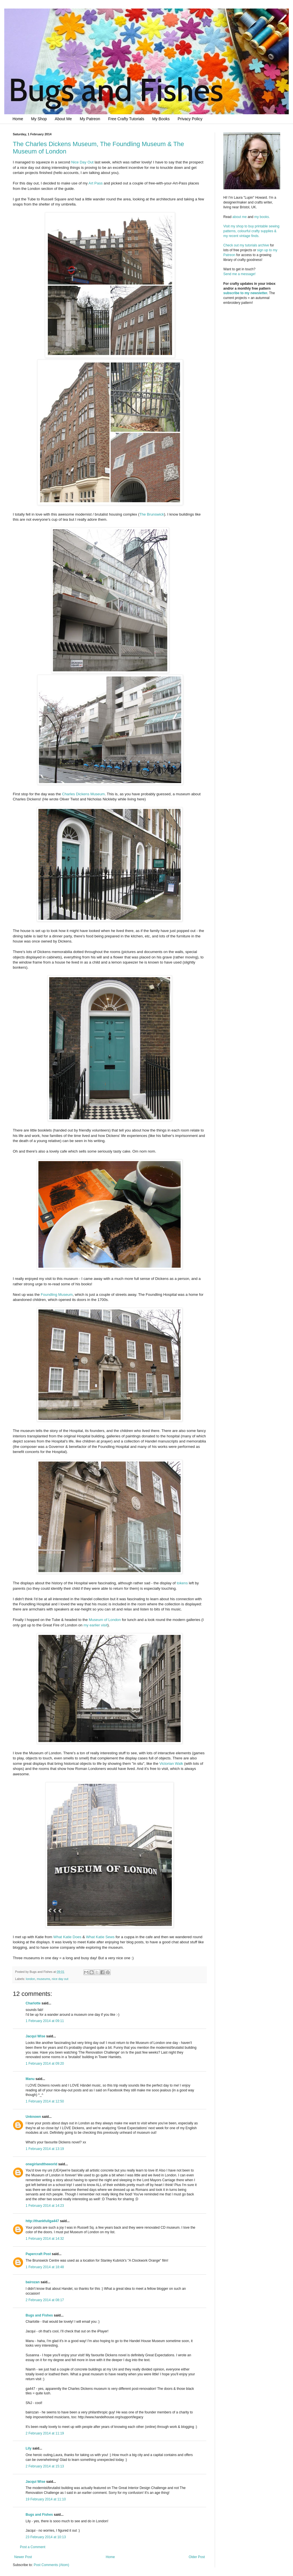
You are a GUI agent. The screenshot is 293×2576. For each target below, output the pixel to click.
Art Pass (95, 183)
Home (18, 119)
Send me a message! (239, 274)
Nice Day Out (82, 162)
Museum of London (105, 1620)
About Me (63, 119)
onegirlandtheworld (41, 2164)
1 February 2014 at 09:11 (45, 2021)
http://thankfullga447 (42, 2221)
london (30, 1979)
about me (239, 217)
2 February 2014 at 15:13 (45, 2466)
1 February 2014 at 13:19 (45, 2149)
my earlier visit (96, 1625)
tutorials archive (257, 245)
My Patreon (90, 119)
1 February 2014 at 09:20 (45, 2064)
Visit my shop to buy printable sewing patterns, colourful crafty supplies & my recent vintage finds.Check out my (251, 235)
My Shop (39, 119)
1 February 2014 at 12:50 (45, 2101)
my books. (262, 217)
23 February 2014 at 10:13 (46, 2537)
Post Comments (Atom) (51, 2565)
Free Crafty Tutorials (126, 119)
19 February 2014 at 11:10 (46, 2499)
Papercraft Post (38, 2254)
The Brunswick (151, 514)
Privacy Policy (190, 119)
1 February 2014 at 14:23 (45, 2206)
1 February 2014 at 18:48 (45, 2267)
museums (43, 1979)
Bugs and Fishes (39, 2315)
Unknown (33, 2117)
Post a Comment (32, 2547)
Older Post (197, 2557)
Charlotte (33, 2003)
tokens (182, 1583)
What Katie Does (67, 1937)
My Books (161, 119)
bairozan (33, 2282)
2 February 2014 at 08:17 (45, 2300)
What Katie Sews (100, 1937)
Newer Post (23, 2557)
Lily (29, 2448)
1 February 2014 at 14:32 (45, 2239)
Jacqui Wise (35, 2036)
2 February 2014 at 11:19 (45, 2433)
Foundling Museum (57, 1294)
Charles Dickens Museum (83, 794)
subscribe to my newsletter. (245, 293)
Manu (30, 2079)
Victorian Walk (171, 1763)
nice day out (60, 1979)
